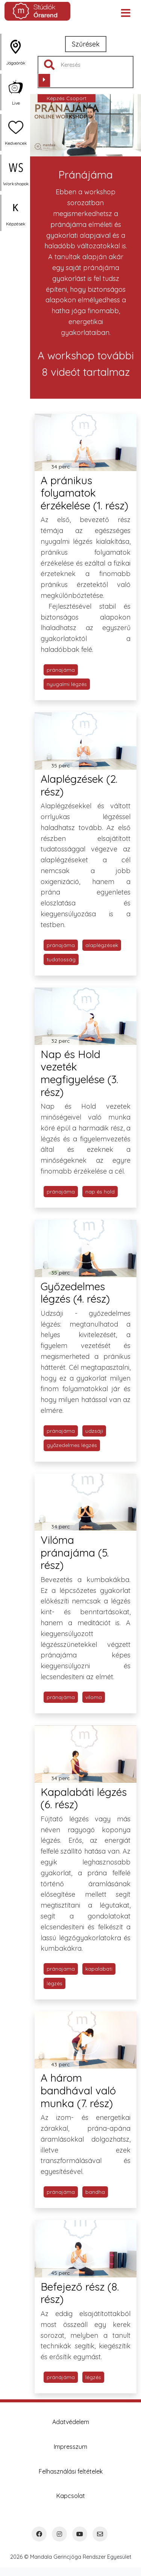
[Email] (100, 2533)
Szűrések (86, 44)
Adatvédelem (70, 2422)
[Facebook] (39, 2533)
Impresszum (70, 2446)
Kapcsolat (70, 2495)
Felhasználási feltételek (71, 2471)
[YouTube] (79, 2533)
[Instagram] (59, 2533)
